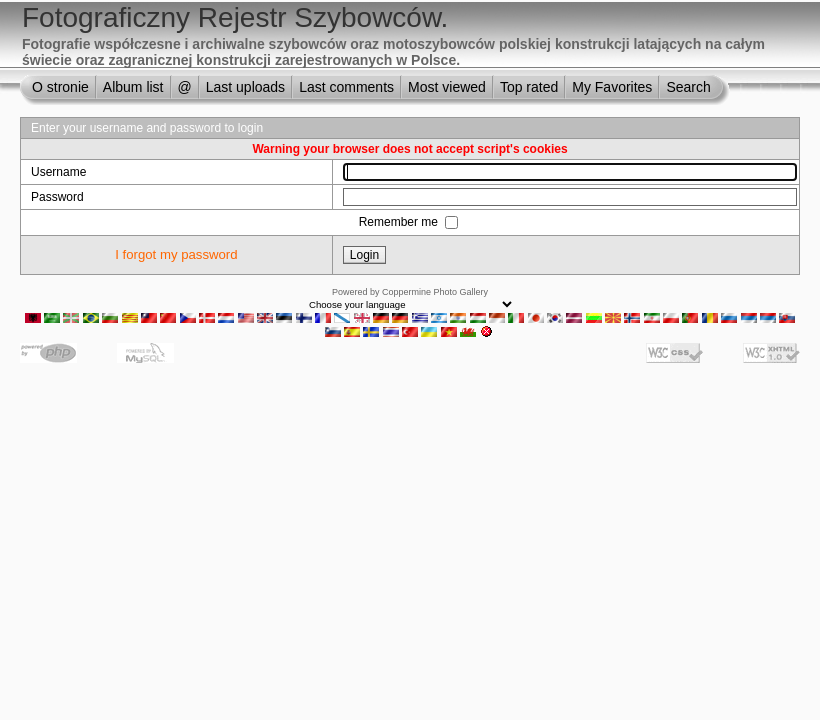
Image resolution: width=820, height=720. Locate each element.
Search (688, 87)
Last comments (346, 87)
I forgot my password (176, 254)
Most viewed (447, 87)
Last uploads (245, 87)
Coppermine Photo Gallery (435, 292)
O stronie (60, 87)
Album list (133, 87)
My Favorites (612, 87)
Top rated (529, 87)
